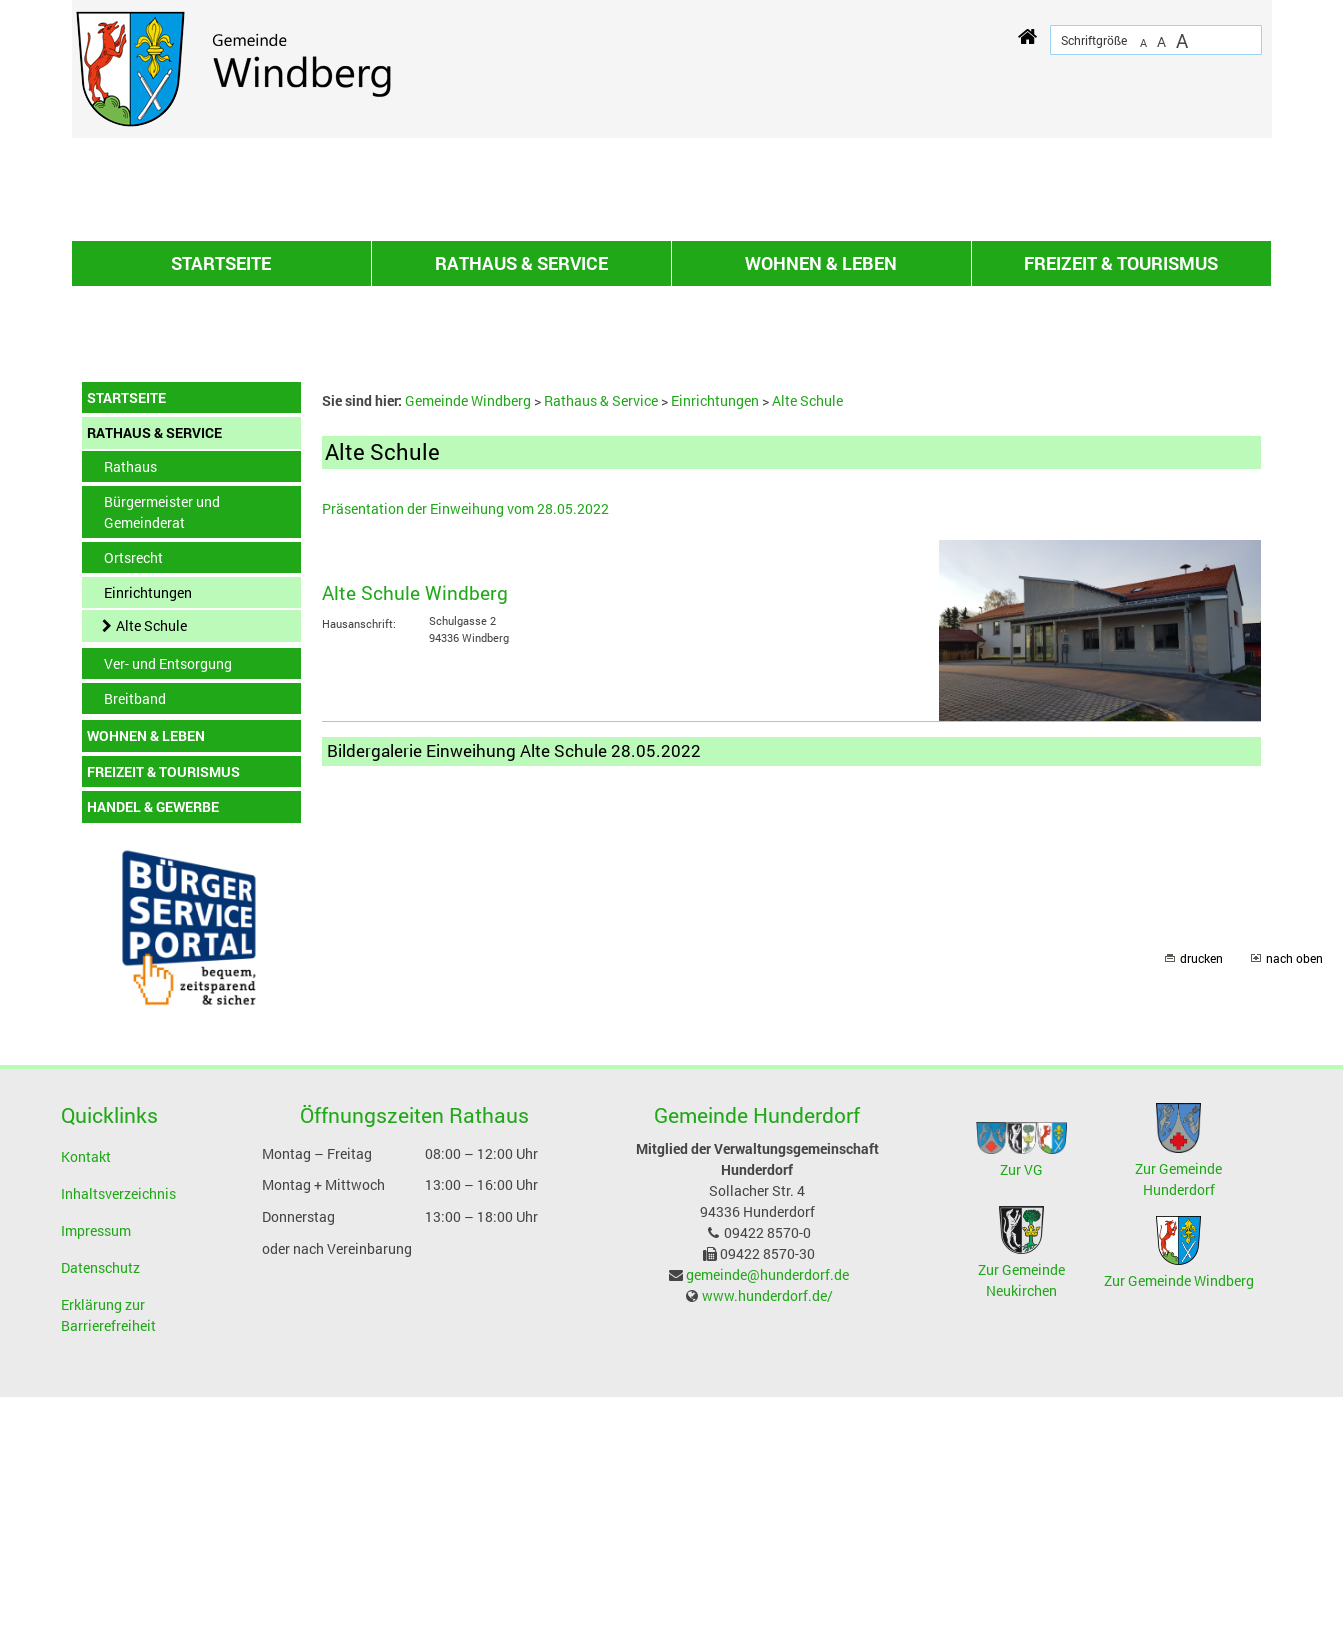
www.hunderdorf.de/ (767, 1530)
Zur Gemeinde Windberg (1179, 1515)
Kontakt (86, 1391)
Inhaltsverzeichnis (118, 1428)
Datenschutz (100, 1502)
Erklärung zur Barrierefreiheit (108, 1550)
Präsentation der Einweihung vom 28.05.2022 (465, 743)
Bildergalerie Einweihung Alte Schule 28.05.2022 (514, 985)
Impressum (96, 1465)
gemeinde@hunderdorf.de (767, 1509)
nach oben (1294, 1193)
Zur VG (1021, 1404)
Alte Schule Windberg (415, 827)
